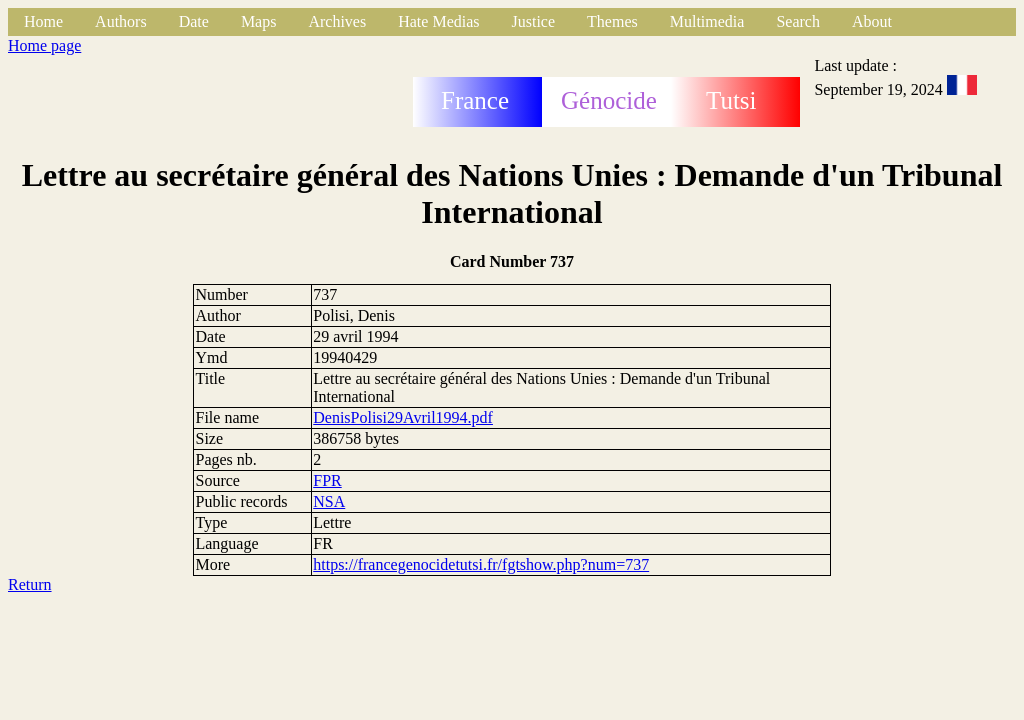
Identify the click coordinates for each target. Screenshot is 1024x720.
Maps (259, 21)
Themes (612, 21)
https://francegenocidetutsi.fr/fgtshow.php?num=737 (481, 564)
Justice (534, 21)
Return (30, 584)
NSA (329, 501)
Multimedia (707, 21)
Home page (44, 45)
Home (43, 21)
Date (194, 21)
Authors (121, 21)
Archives (337, 21)
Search (798, 21)
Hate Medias (438, 21)
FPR (327, 480)
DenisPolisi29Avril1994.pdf (403, 417)
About (872, 21)
